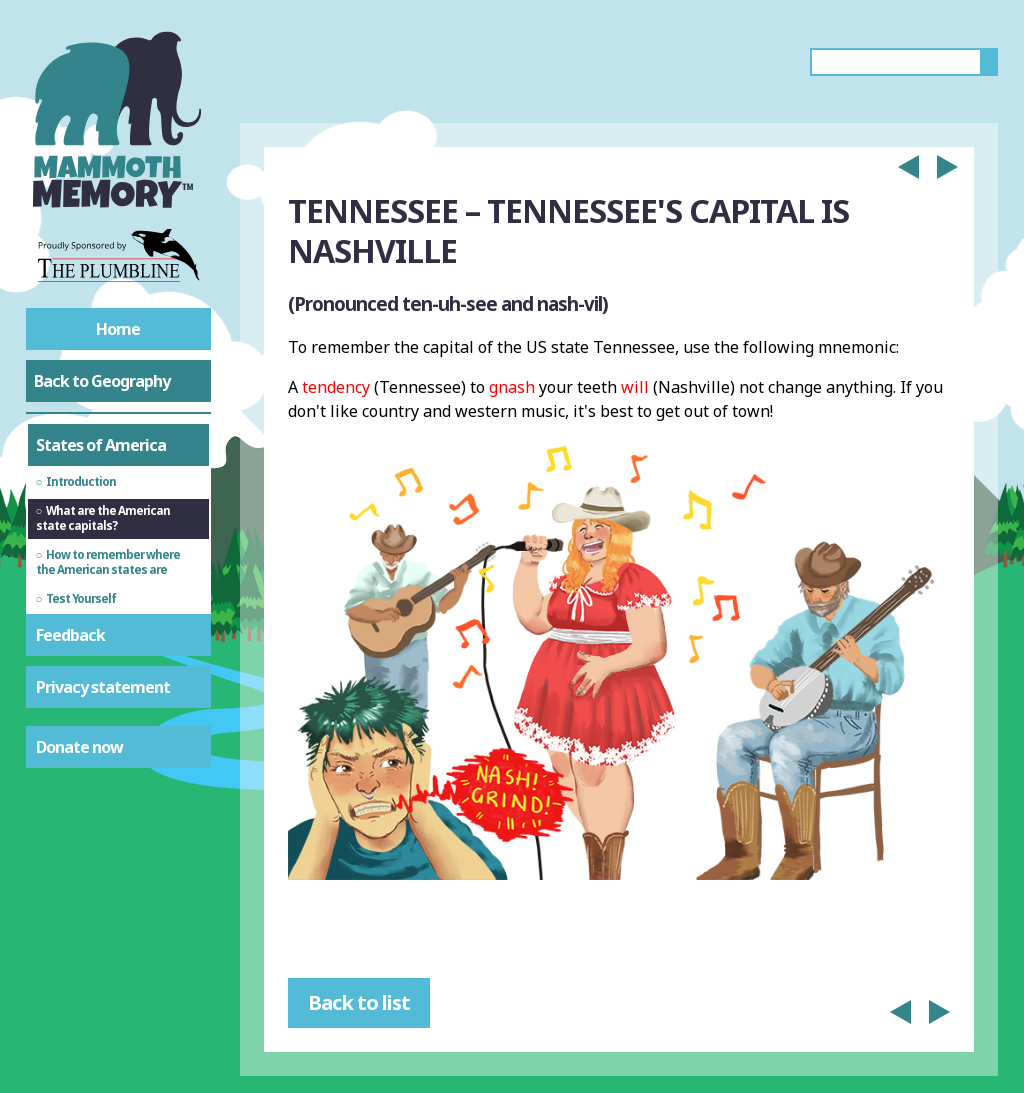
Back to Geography (102, 381)
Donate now (79, 747)
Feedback (70, 635)
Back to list (359, 1002)
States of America (101, 445)
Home (118, 329)
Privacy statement (103, 687)
